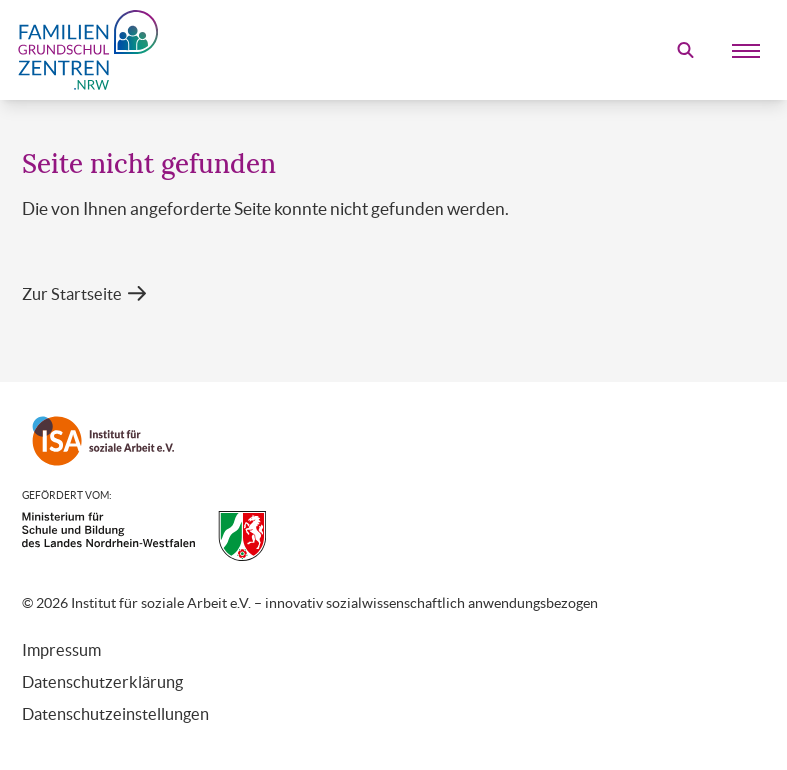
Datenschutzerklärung (102, 682)
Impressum (61, 650)
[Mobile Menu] (746, 50)
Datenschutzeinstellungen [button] (115, 714)
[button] (84, 294)
